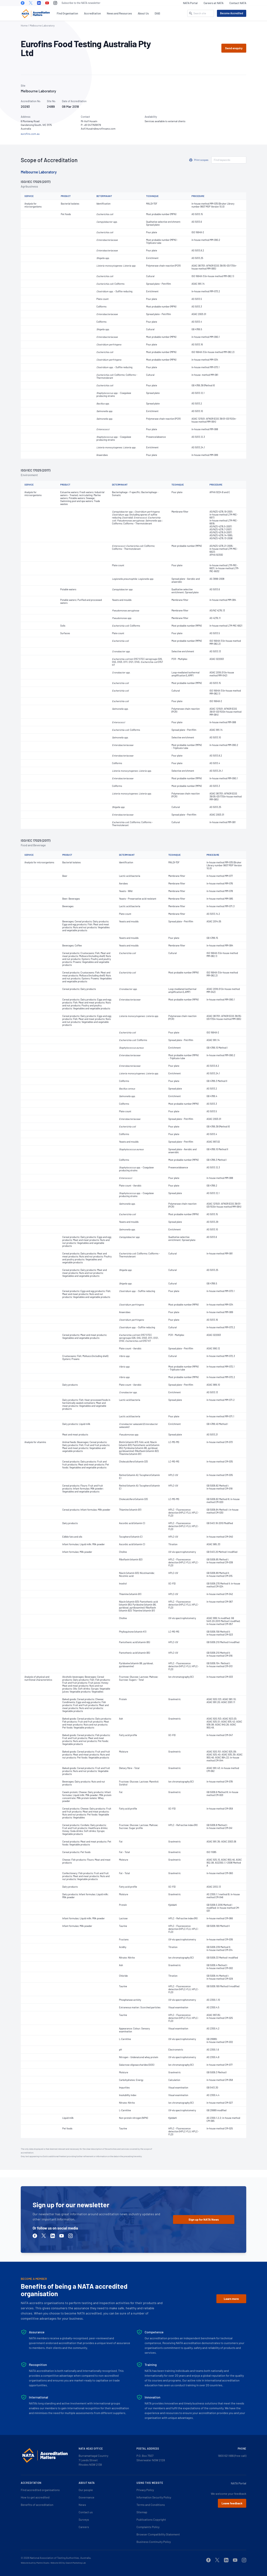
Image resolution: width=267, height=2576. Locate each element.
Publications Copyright (151, 2519)
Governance (86, 2497)
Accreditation (92, 13)
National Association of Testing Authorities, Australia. (60, 2557)
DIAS (157, 13)
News (82, 2504)
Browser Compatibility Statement (158, 2534)
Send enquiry (234, 48)
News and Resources (119, 13)
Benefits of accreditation (37, 2504)
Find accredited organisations (40, 2490)
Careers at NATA (213, 3)
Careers (84, 2527)
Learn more (231, 2298)
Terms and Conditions (150, 2504)
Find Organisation (67, 13)
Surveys (84, 2519)
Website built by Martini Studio (35, 2562)
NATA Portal (190, 3)
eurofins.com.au (30, 133)
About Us (143, 13)
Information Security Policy (153, 2497)
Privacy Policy (145, 2490)
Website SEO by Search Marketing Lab (68, 2562)
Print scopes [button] (201, 159)
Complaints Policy (147, 2527)
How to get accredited (35, 2497)
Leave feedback (232, 2503)
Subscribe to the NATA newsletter (81, 2)
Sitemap (141, 2512)
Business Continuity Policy (153, 2541)
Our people (86, 2490)
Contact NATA (237, 3)
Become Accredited (231, 13)
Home (24, 25)
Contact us (86, 2512)
